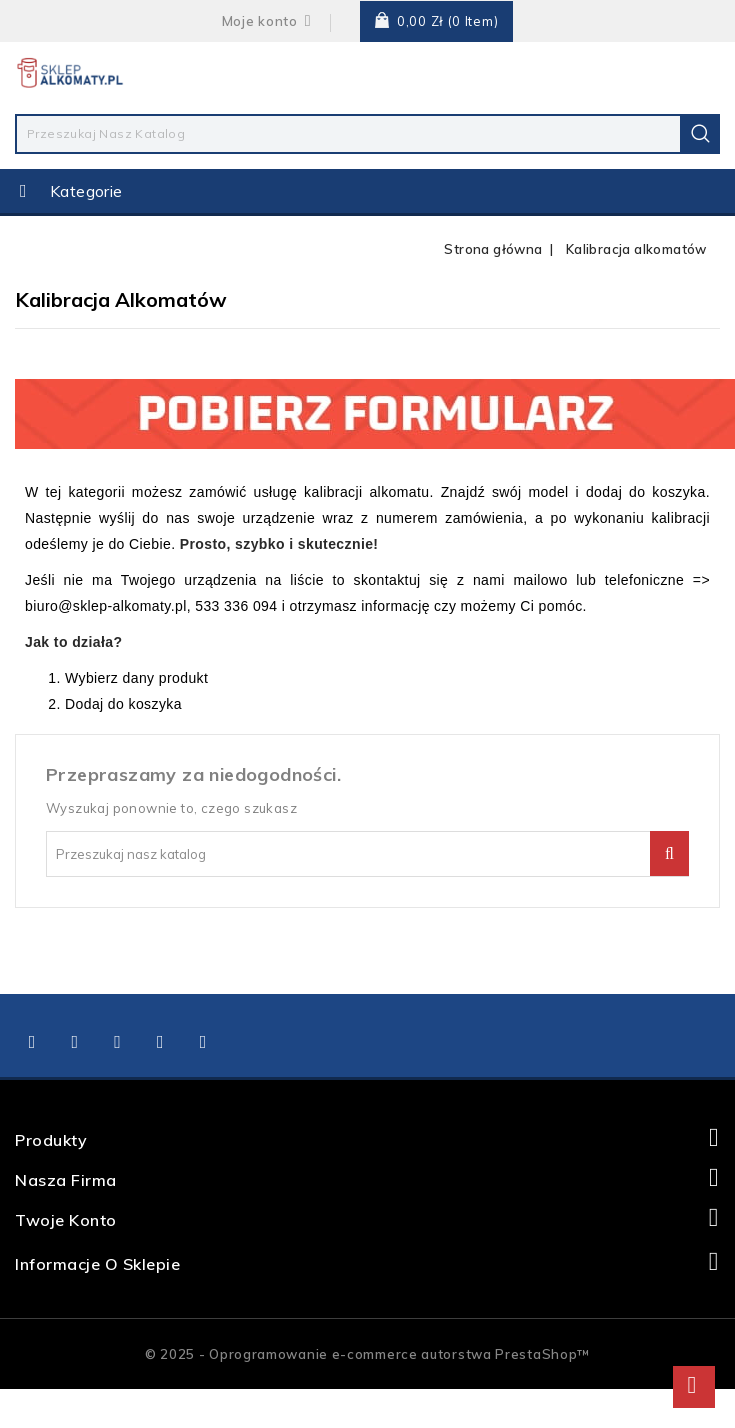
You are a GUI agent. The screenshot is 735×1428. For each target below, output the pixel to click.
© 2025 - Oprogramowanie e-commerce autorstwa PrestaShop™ (367, 1354)
